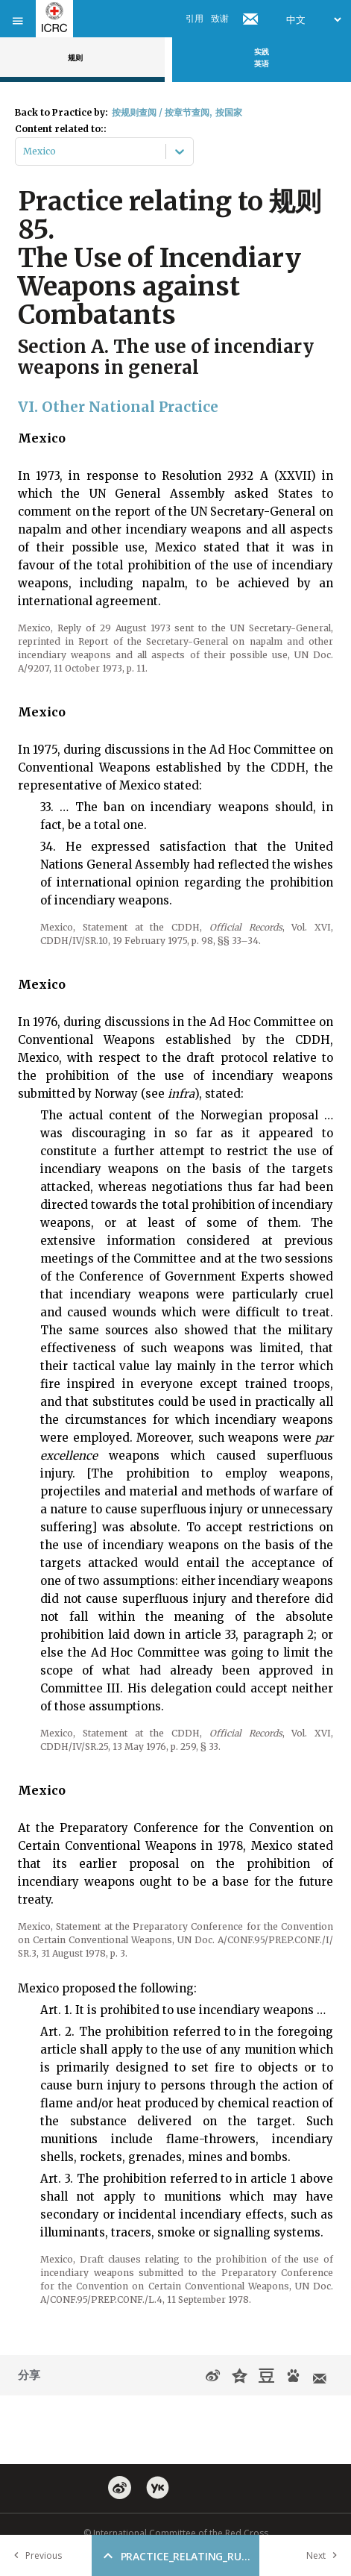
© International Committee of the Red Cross (175, 2533)
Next (325, 2555)
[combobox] (24, 151)
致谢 (220, 18)
